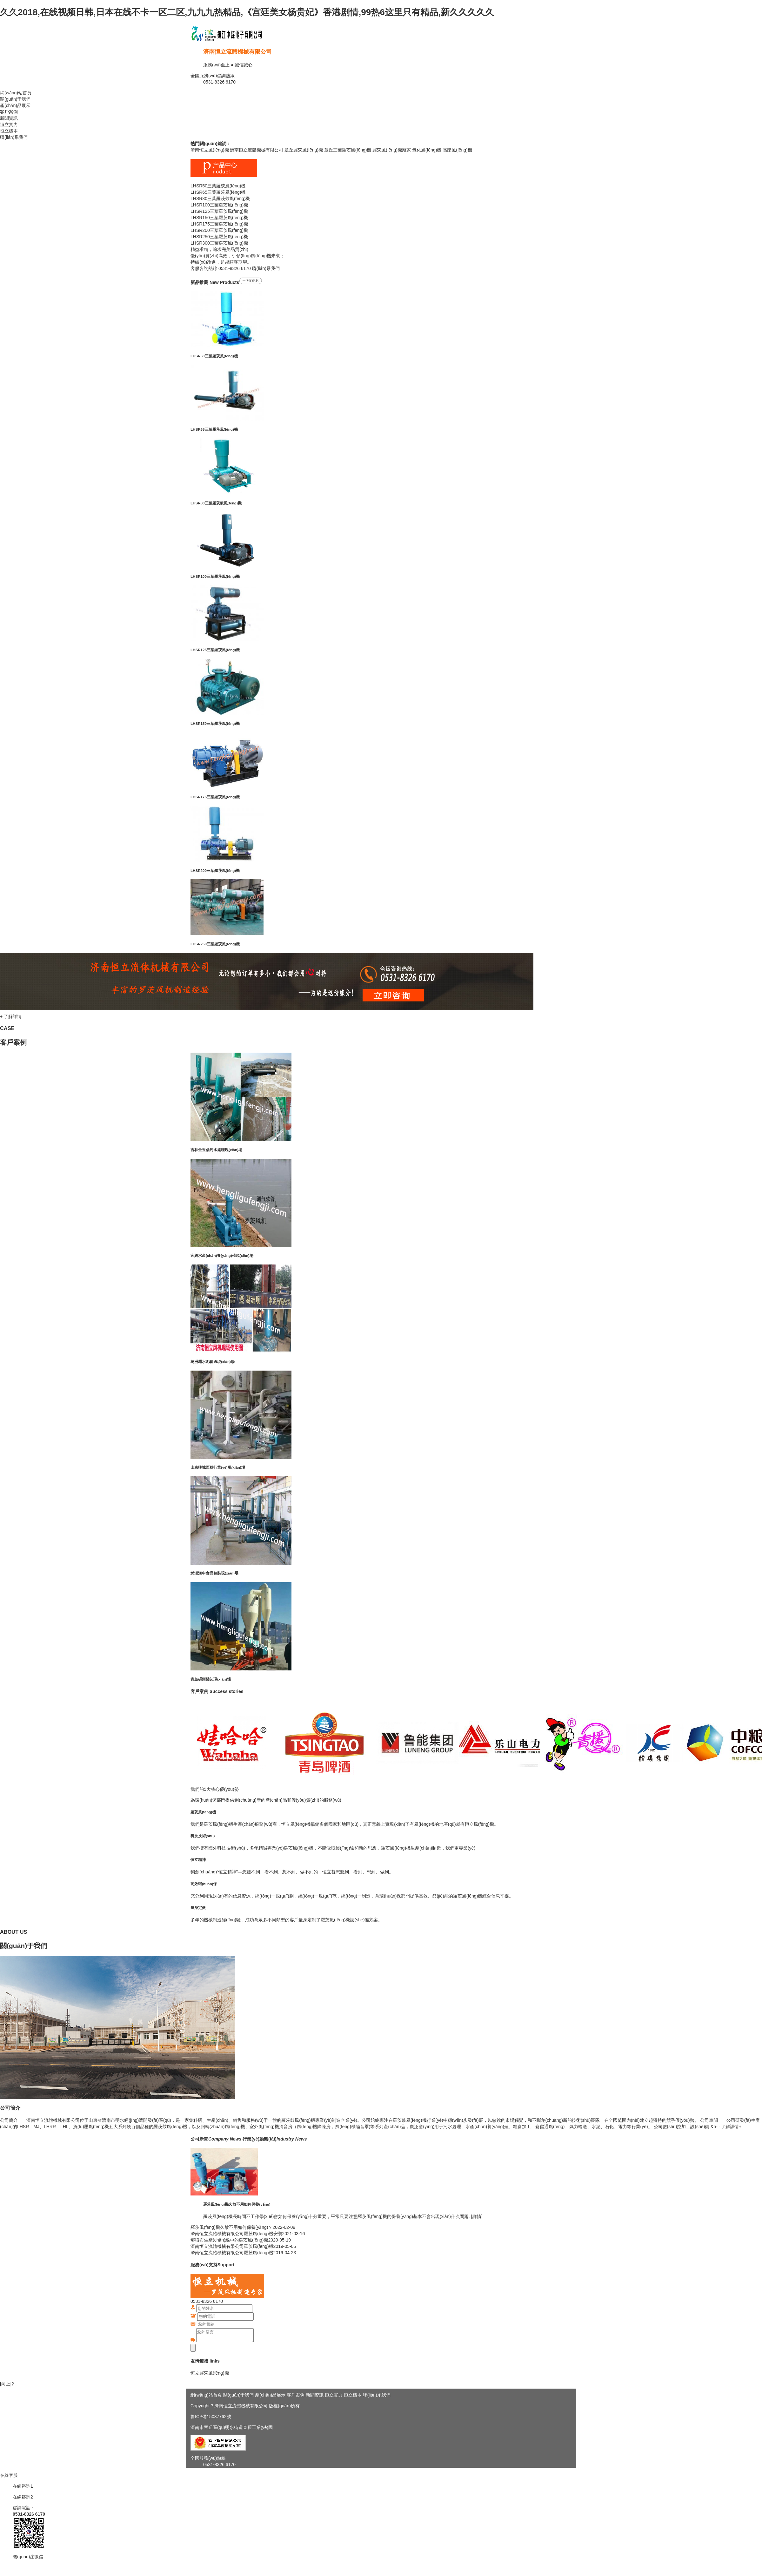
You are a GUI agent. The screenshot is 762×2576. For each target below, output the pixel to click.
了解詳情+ (731, 2126)
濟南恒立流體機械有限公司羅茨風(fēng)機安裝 (236, 2233)
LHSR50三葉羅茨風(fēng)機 (214, 356)
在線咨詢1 (23, 2486)
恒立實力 (9, 124)
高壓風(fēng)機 (457, 149)
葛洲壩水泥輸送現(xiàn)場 (212, 1361)
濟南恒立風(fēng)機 (209, 149)
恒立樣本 (9, 130)
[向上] (5, 2383)
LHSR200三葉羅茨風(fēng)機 (215, 870)
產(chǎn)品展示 (15, 105)
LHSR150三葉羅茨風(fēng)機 (215, 723)
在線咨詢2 (23, 2496)
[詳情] (476, 2216)
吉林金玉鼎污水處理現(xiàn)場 (216, 1150)
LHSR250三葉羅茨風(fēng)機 (215, 944)
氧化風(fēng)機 (427, 149)
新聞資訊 (9, 118)
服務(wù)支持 (203, 2264)
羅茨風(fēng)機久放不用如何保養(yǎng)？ (237, 2204)
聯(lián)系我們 (14, 137)
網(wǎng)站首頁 (15, 92)
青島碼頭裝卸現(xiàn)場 (210, 1679)
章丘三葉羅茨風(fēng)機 (347, 149)
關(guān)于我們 (15, 99)
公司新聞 (215, 2138)
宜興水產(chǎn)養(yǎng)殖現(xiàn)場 (221, 1255)
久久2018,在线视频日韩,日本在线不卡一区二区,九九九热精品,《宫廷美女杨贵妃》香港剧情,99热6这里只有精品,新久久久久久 (247, 12)
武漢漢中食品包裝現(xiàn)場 (214, 1573)
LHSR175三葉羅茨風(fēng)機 (215, 797)
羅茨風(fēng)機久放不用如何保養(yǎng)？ (231, 2227)
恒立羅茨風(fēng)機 (209, 2373)
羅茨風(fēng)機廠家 (391, 149)
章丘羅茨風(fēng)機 (303, 149)
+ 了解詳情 (11, 1016)
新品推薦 (199, 282)
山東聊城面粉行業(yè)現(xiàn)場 (217, 1467)
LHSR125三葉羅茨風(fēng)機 (215, 650)
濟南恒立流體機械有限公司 (237, 52)
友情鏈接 (199, 2361)
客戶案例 (9, 111)
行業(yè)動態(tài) (275, 2138)
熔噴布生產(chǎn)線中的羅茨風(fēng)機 (229, 2239)
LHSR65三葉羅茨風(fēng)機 (214, 429)
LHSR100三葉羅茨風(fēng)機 (215, 576)
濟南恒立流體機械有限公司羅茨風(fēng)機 (231, 2246)
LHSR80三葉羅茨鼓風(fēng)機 (216, 503)
